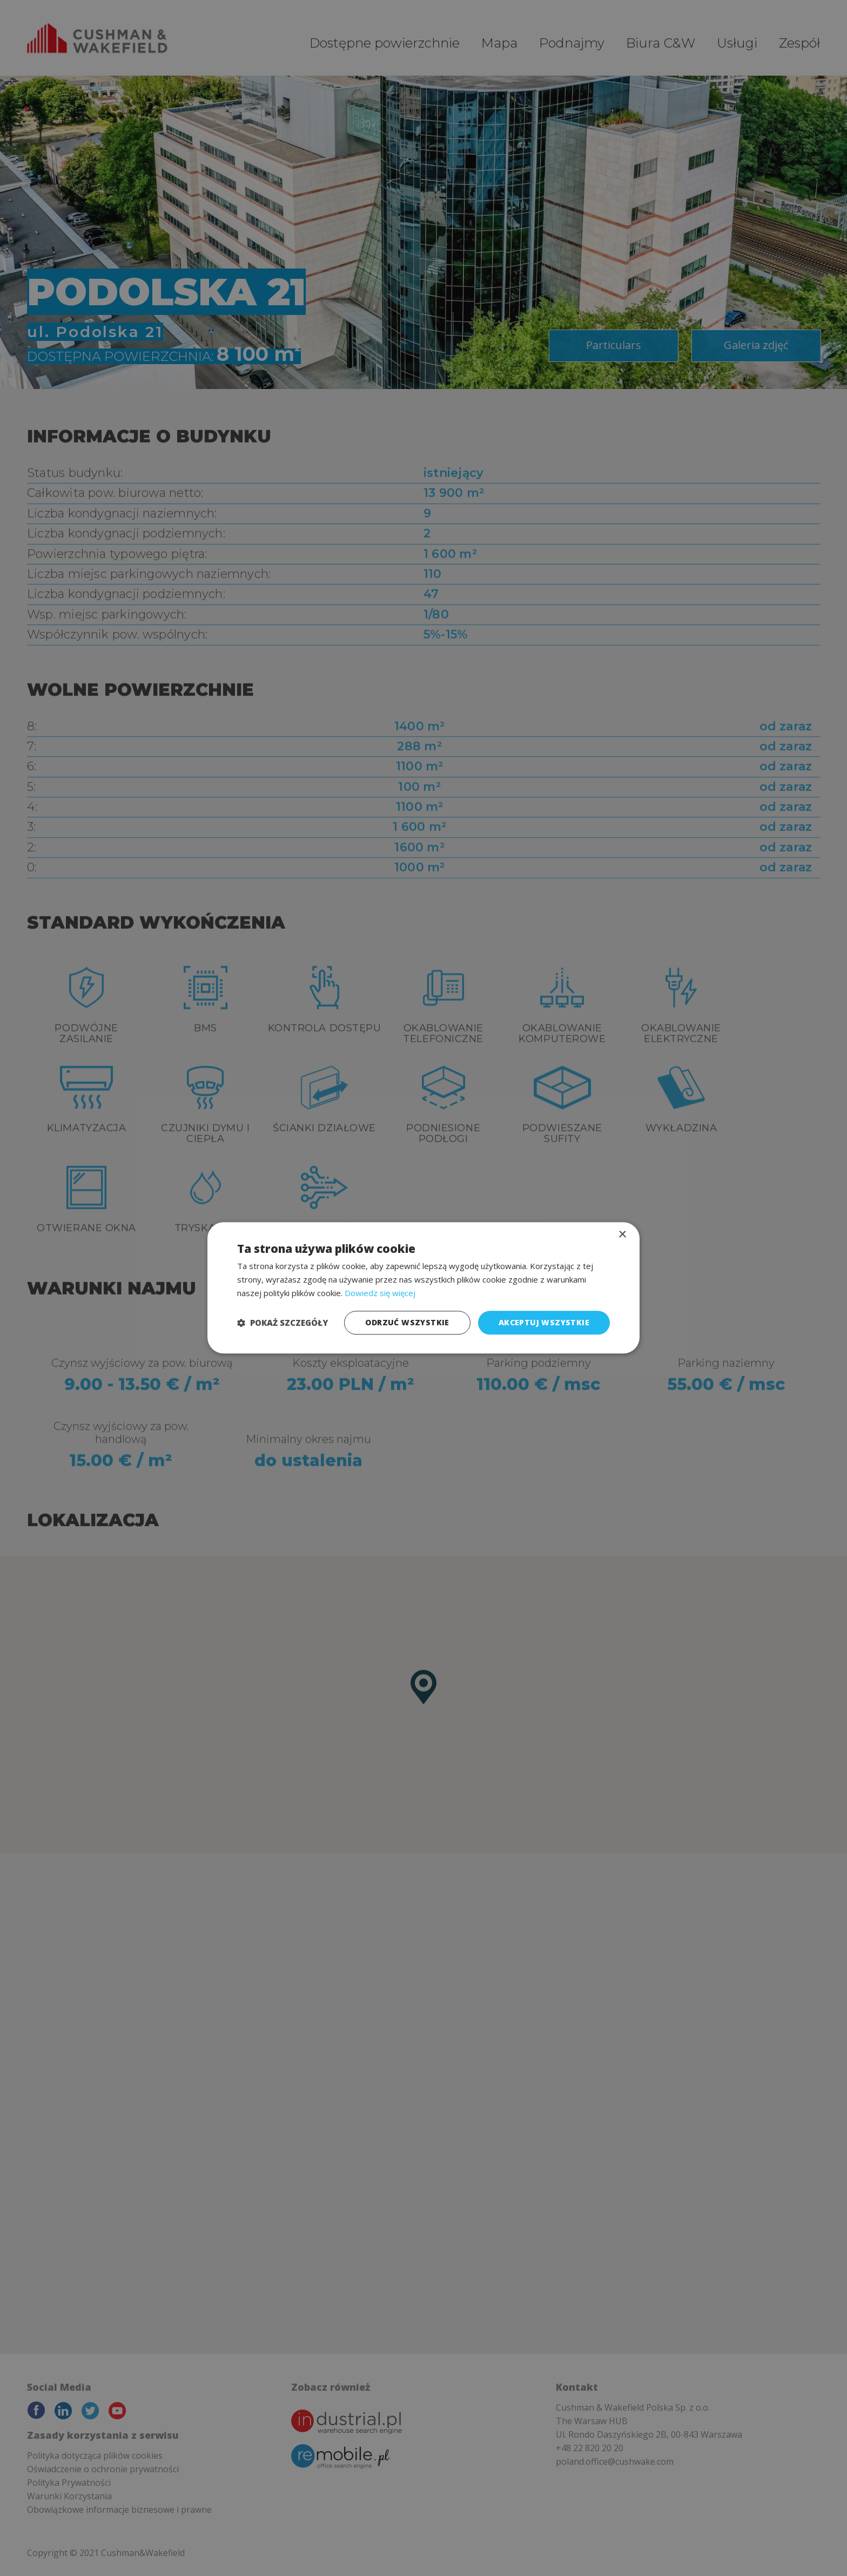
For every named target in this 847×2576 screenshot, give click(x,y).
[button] (282, 1322)
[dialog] (423, 1288)
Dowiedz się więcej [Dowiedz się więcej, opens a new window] (380, 1292)
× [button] (622, 1235)
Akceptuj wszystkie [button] (544, 1322)
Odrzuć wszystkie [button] (407, 1322)
